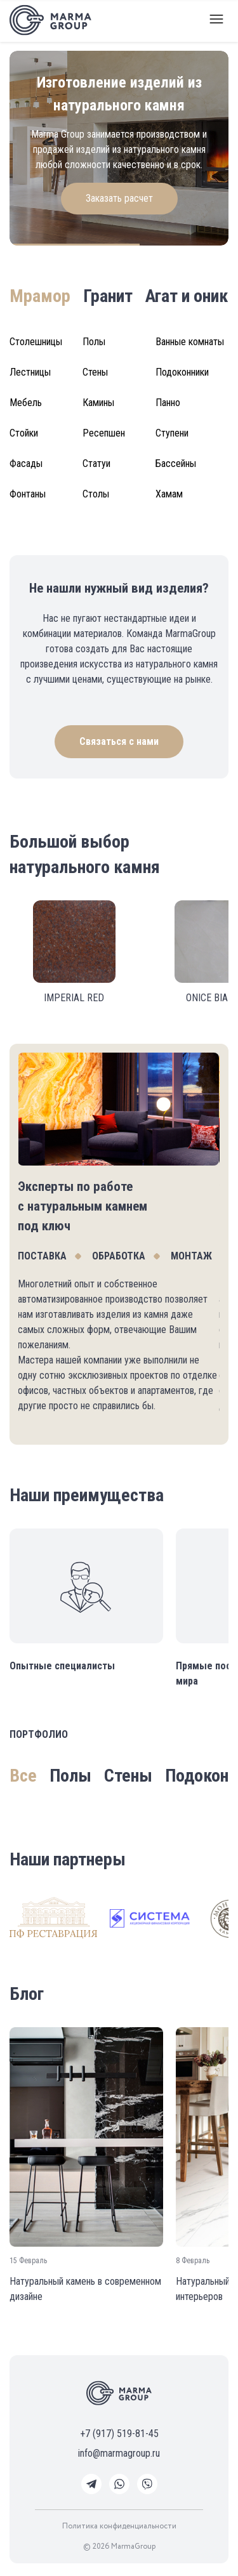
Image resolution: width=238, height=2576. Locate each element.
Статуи (96, 463)
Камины (98, 403)
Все (23, 1775)
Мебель (26, 403)
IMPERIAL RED (74, 998)
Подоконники (182, 372)
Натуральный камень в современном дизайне (85, 2289)
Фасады (26, 463)
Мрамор (40, 296)
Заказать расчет (119, 198)
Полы (94, 342)
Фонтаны (28, 494)
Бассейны (175, 463)
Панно (167, 403)
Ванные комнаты (189, 342)
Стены (95, 372)
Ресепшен (104, 433)
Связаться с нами (119, 741)
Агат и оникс (190, 296)
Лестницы (30, 372)
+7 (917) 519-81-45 (119, 2434)
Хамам (169, 494)
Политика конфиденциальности (119, 2526)
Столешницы (36, 342)
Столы (96, 494)
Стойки (24, 433)
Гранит (108, 296)
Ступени (171, 433)
